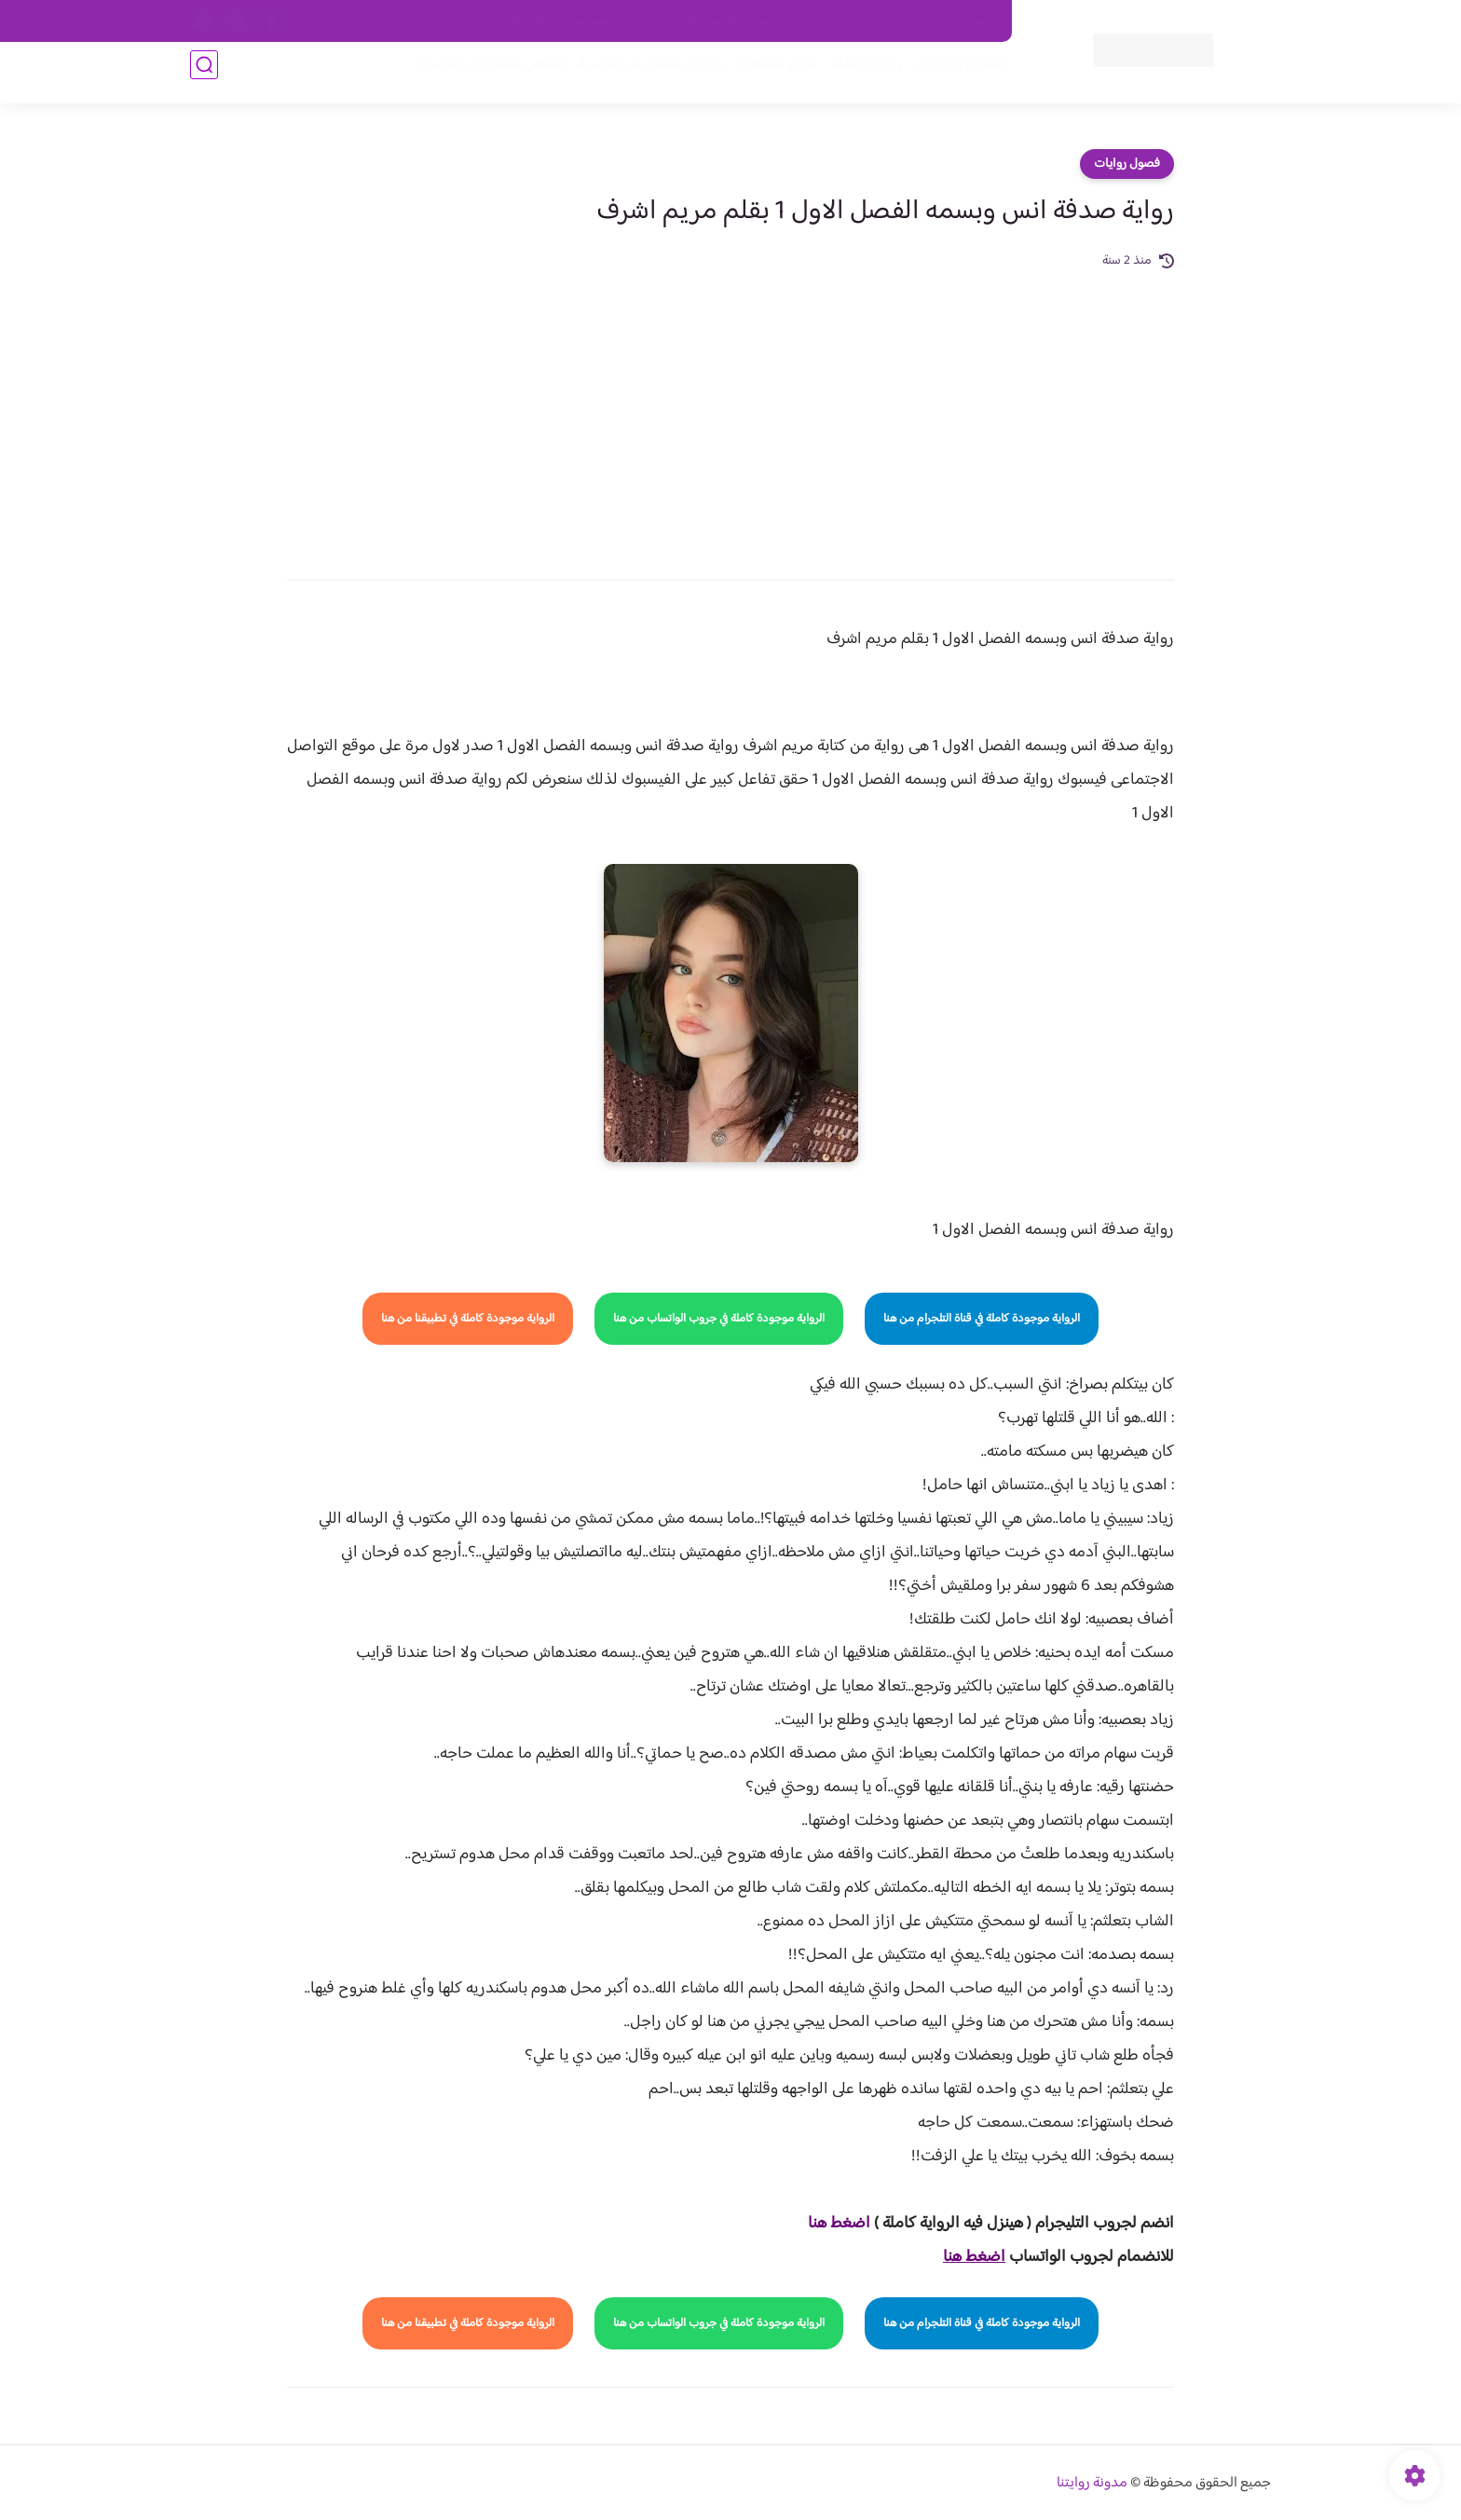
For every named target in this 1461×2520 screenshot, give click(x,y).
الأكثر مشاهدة (765, 75)
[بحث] (204, 76)
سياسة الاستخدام (729, 21)
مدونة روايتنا (1092, 2483)
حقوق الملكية (892, 21)
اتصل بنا (969, 21)
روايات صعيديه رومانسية (639, 75)
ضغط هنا (837, 2224)
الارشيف (529, 21)
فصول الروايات (948, 75)
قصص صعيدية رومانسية (480, 75)
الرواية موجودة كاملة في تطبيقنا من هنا (467, 1318)
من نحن (815, 21)
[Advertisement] (730, 411)
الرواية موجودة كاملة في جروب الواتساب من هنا (719, 1318)
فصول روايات (1127, 164)
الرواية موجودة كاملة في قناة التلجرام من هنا (981, 1318)
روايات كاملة (855, 75)
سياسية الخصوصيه (617, 21)
